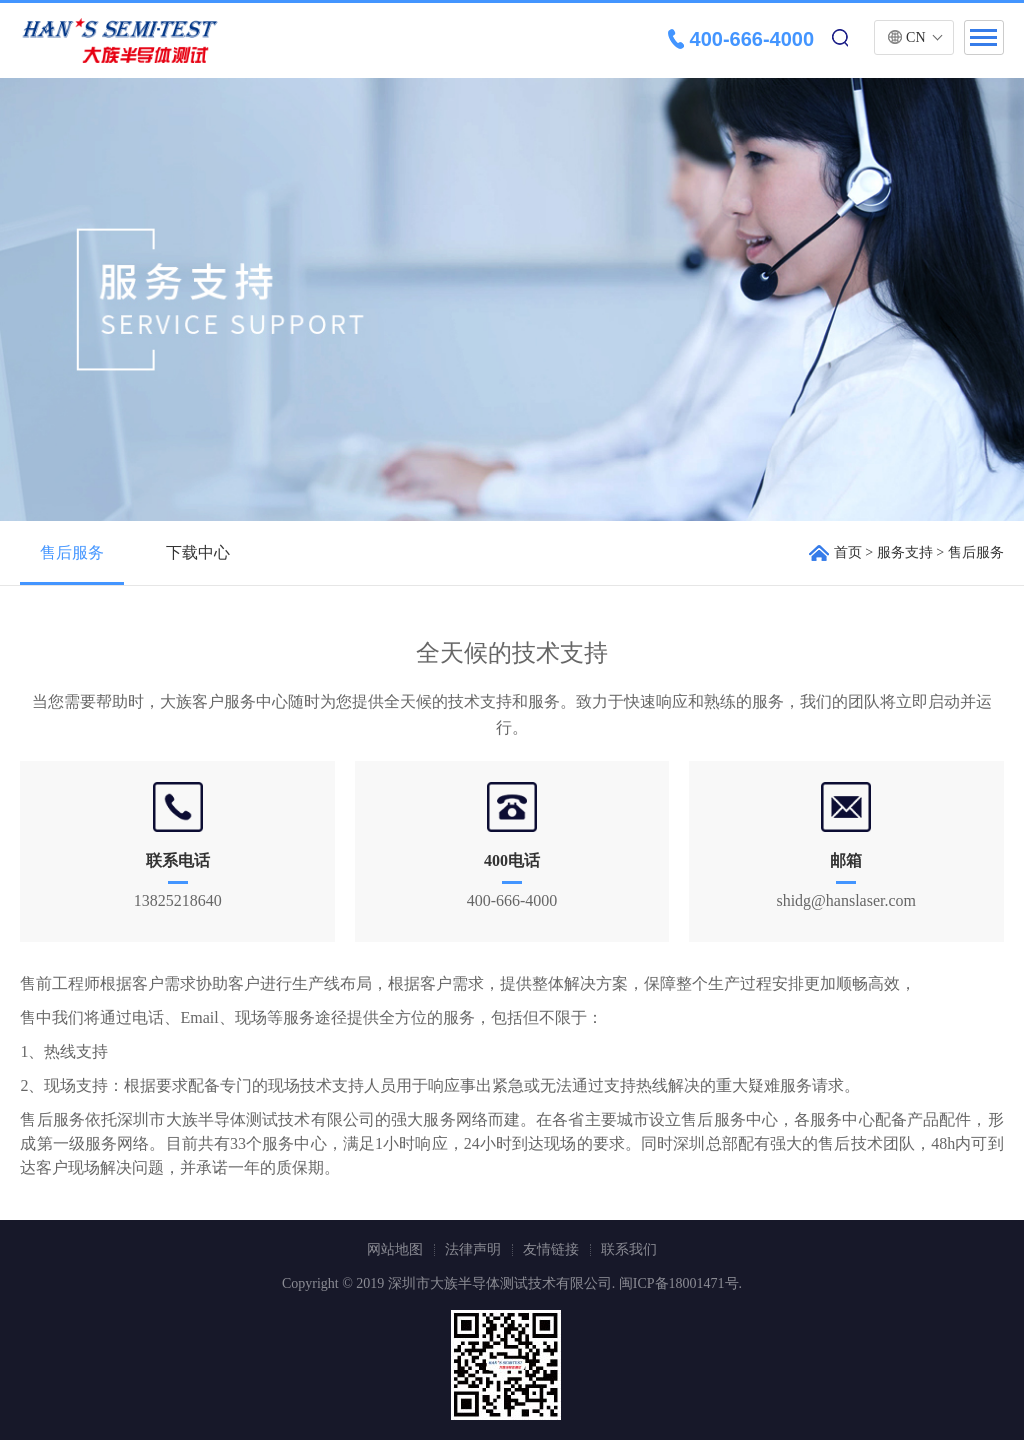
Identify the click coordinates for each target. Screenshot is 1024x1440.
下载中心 (198, 552)
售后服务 (72, 552)
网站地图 (395, 1249)
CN (915, 37)
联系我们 (629, 1249)
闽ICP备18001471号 (679, 1283)
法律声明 (473, 1249)
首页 (848, 552)
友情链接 (551, 1249)
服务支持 (905, 552)
